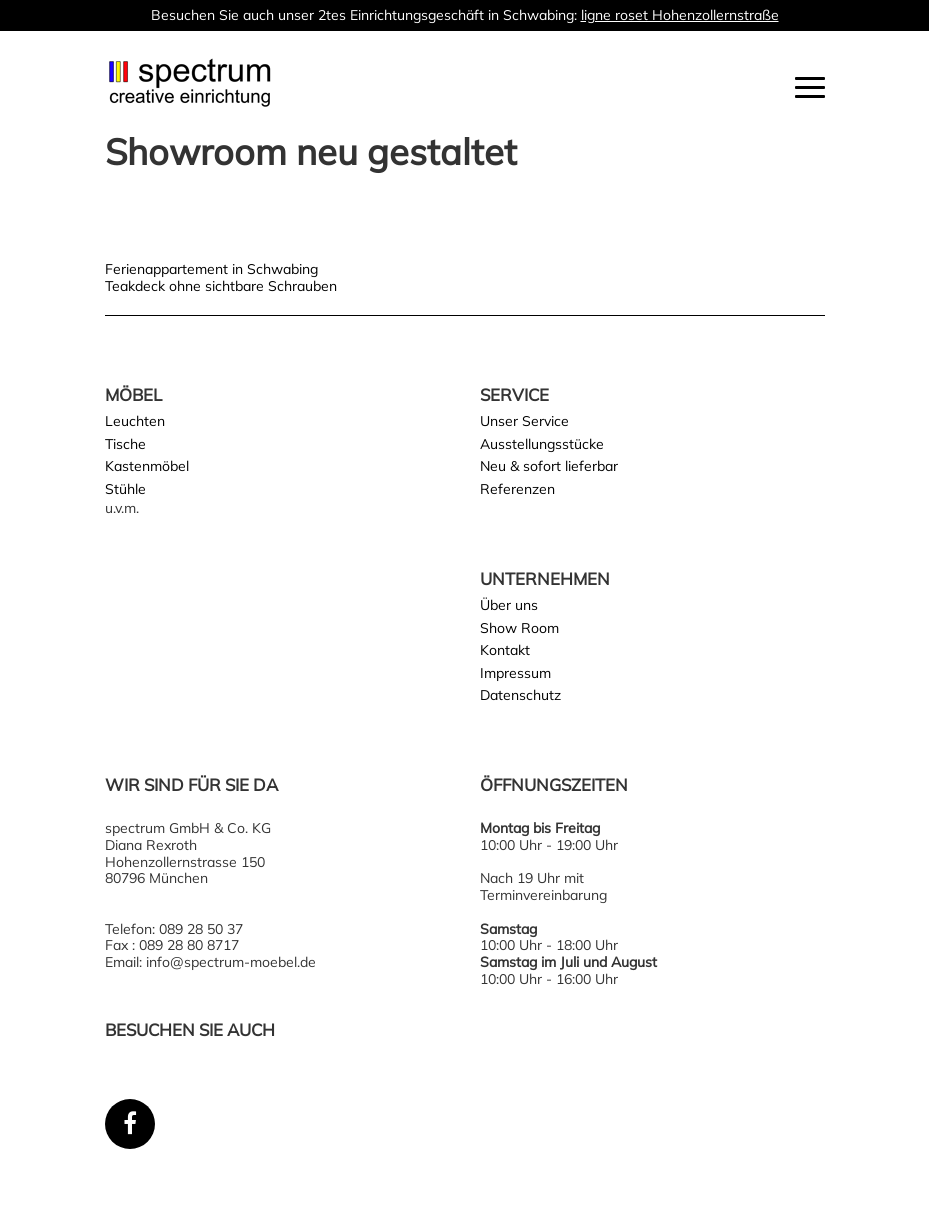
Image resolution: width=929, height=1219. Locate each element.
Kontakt (505, 650)
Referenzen (517, 489)
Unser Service (524, 421)
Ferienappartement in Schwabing (211, 269)
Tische (125, 444)
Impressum (515, 673)
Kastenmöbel (147, 466)
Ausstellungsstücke (542, 444)
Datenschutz (520, 695)
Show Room (519, 628)
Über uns (509, 605)
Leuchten (135, 421)
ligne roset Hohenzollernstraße (680, 15)
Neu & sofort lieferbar (549, 466)
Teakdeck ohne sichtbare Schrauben (221, 286)
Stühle (125, 489)
